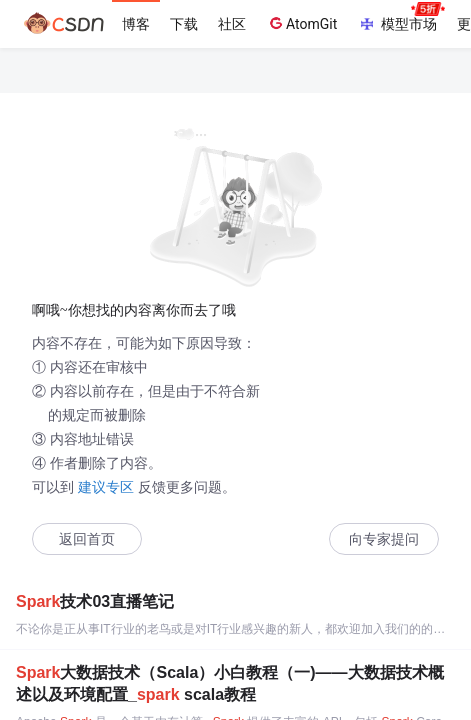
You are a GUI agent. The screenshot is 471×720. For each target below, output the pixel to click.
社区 (232, 24)
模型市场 (401, 18)
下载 (184, 24)
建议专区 (106, 487)
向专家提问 (384, 539)
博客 (136, 24)
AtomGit (301, 23)
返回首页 (87, 539)
